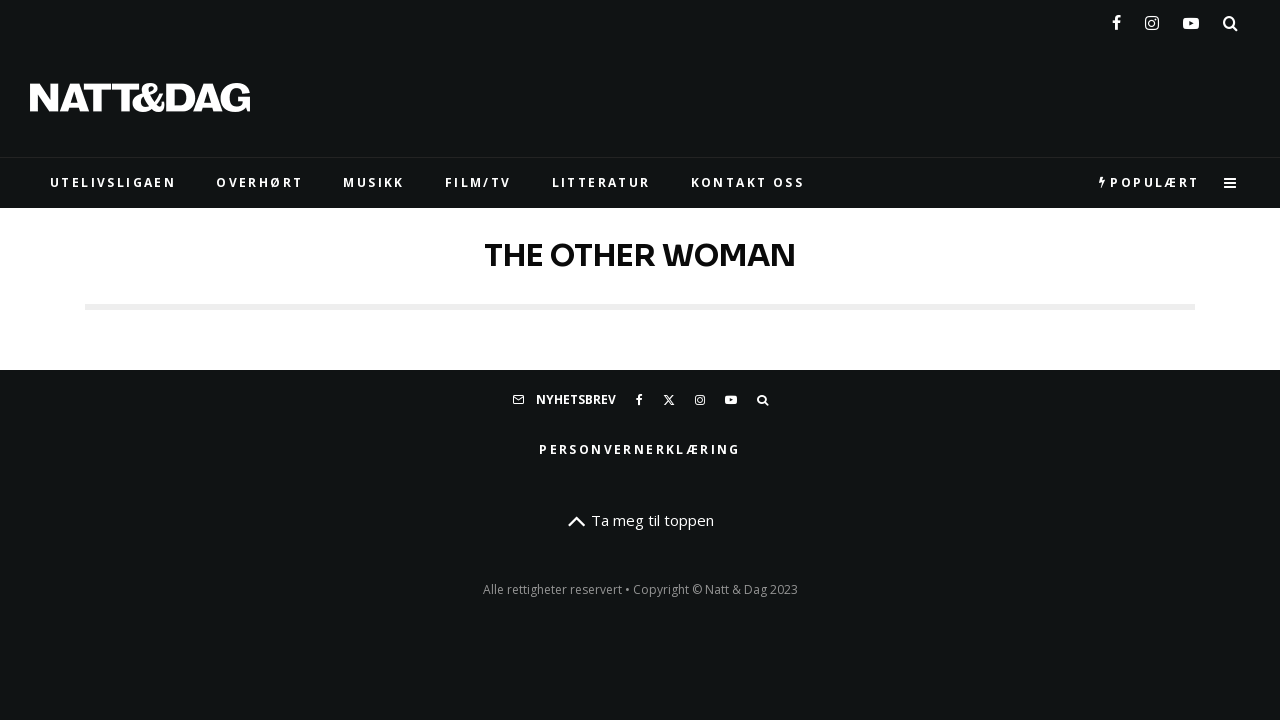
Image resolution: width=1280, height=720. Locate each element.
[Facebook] (1116, 19)
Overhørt (259, 182)
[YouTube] (1191, 19)
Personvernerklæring (640, 449)
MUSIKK (373, 182)
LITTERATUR (601, 182)
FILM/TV (478, 182)
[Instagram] (1152, 19)
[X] (669, 400)
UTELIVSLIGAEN (113, 182)
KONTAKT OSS (747, 182)
